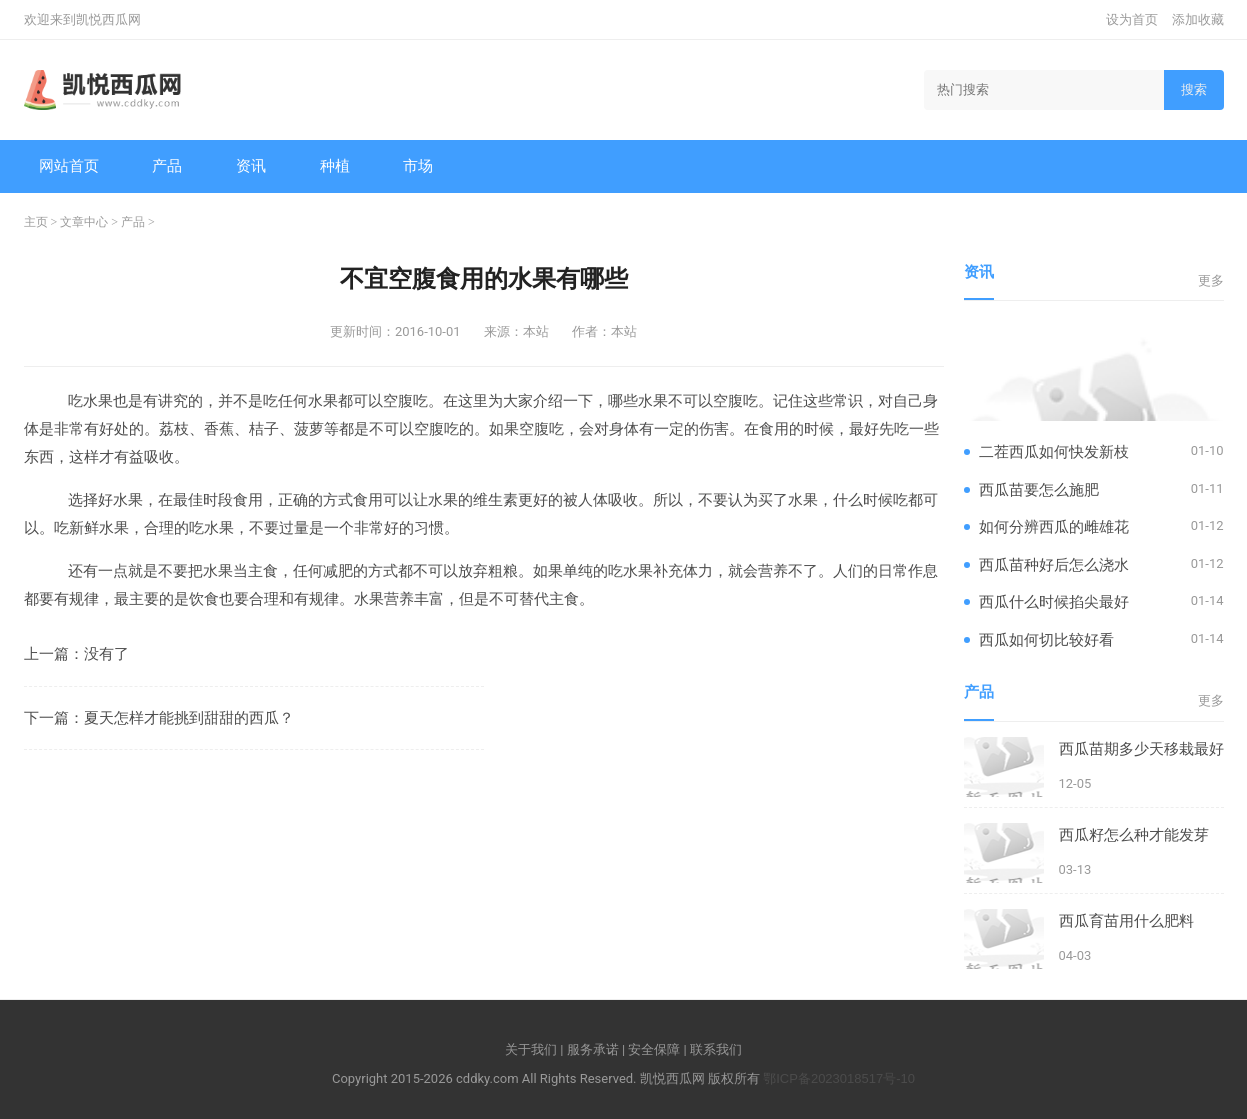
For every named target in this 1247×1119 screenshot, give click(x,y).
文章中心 (84, 222)
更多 (1211, 280)
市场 (418, 165)
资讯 (251, 165)
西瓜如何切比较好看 (1046, 639)
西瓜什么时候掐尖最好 (1054, 601)
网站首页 (69, 165)
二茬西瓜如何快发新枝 (1054, 451)
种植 (335, 165)
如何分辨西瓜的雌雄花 (1054, 526)
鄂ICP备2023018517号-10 (839, 1078)
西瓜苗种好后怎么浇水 (1054, 564)
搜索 (1194, 89)
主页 (36, 222)
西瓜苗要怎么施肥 (1039, 489)
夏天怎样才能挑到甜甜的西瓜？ (189, 717)
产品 (167, 165)
